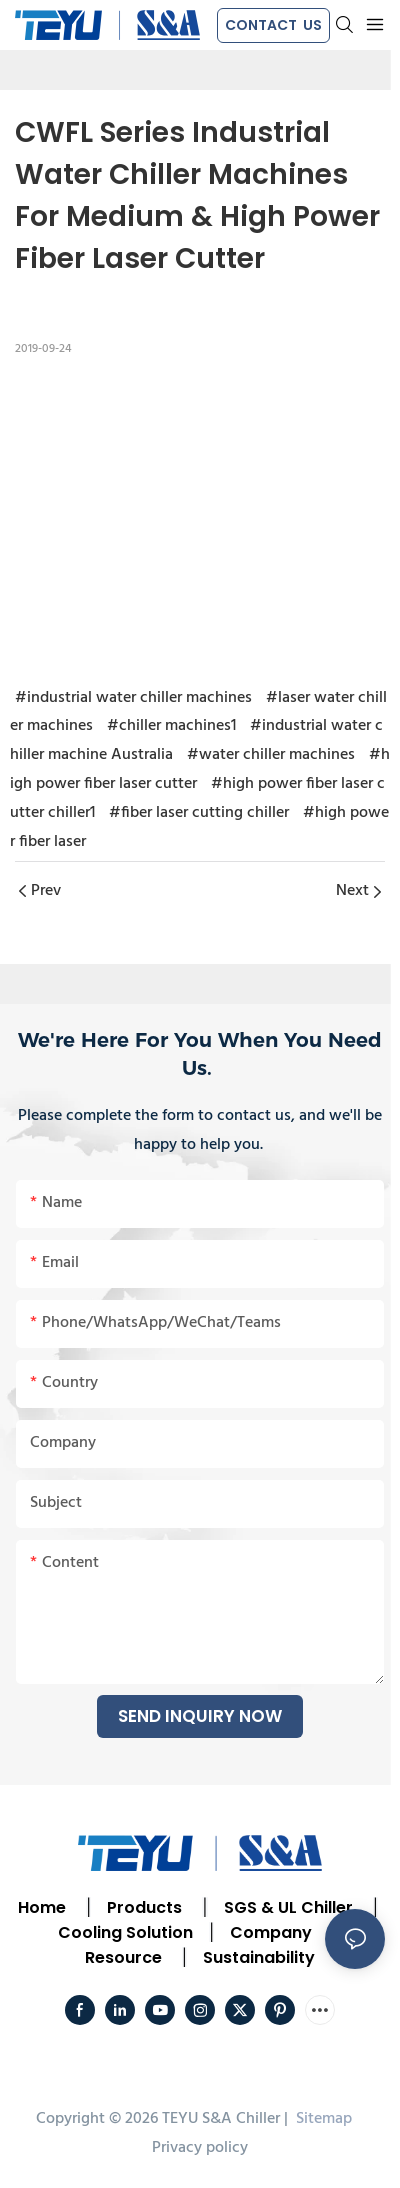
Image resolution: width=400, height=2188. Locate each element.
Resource (123, 1957)
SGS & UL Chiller (288, 1907)
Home (42, 1907)
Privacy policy (200, 2148)
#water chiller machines (271, 755)
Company (271, 1932)
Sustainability (259, 1957)
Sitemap (322, 2119)
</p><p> (200, 518)
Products (142, 1907)
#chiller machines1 (171, 726)
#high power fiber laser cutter (200, 769)
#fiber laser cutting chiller (199, 813)
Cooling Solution (125, 1932)
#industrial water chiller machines (133, 698)
